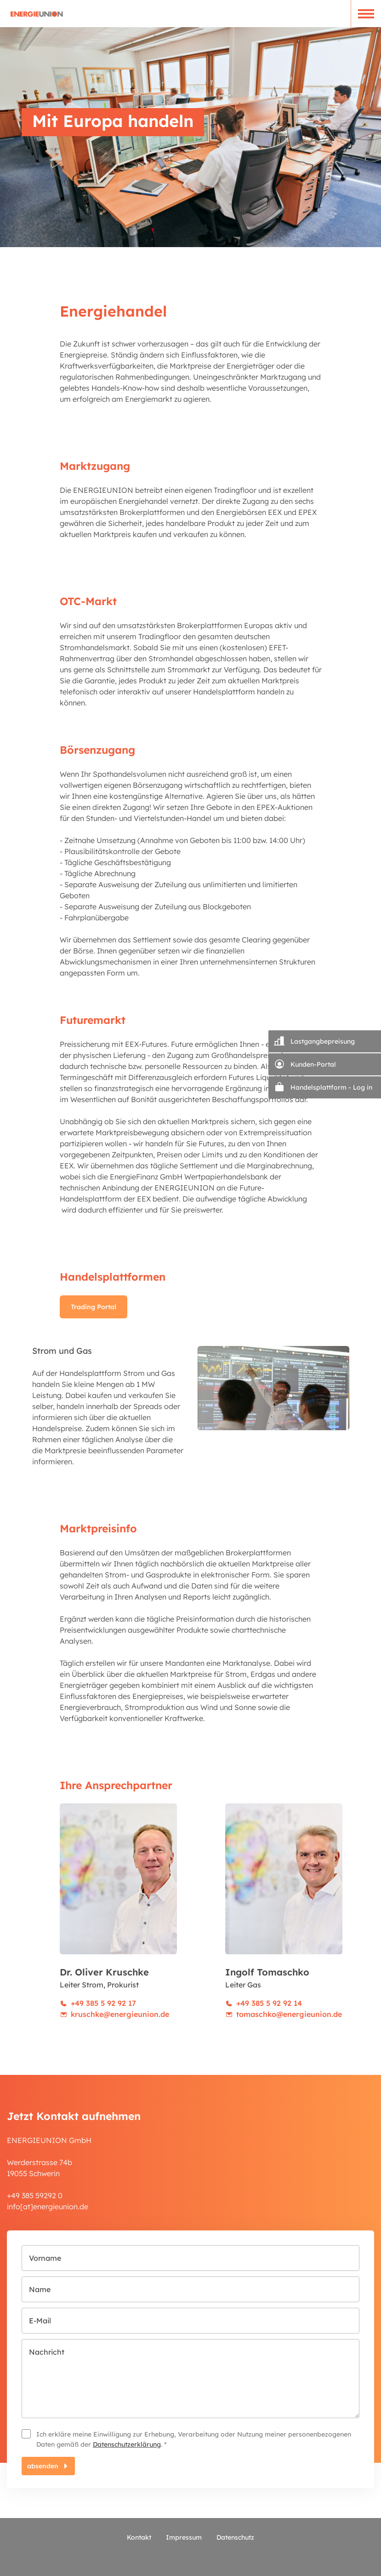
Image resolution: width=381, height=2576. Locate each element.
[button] (366, 13)
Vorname (45, 2258)
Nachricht (46, 2352)
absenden (42, 2466)
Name (40, 2289)
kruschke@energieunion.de (120, 2014)
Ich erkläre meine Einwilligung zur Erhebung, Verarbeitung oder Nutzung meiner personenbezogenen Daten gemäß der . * (193, 2439)
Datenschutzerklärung (127, 2444)
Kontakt (139, 2537)
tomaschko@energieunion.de (289, 2014)
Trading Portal (93, 1307)
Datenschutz (235, 2537)
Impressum (184, 2537)
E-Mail (40, 2320)
